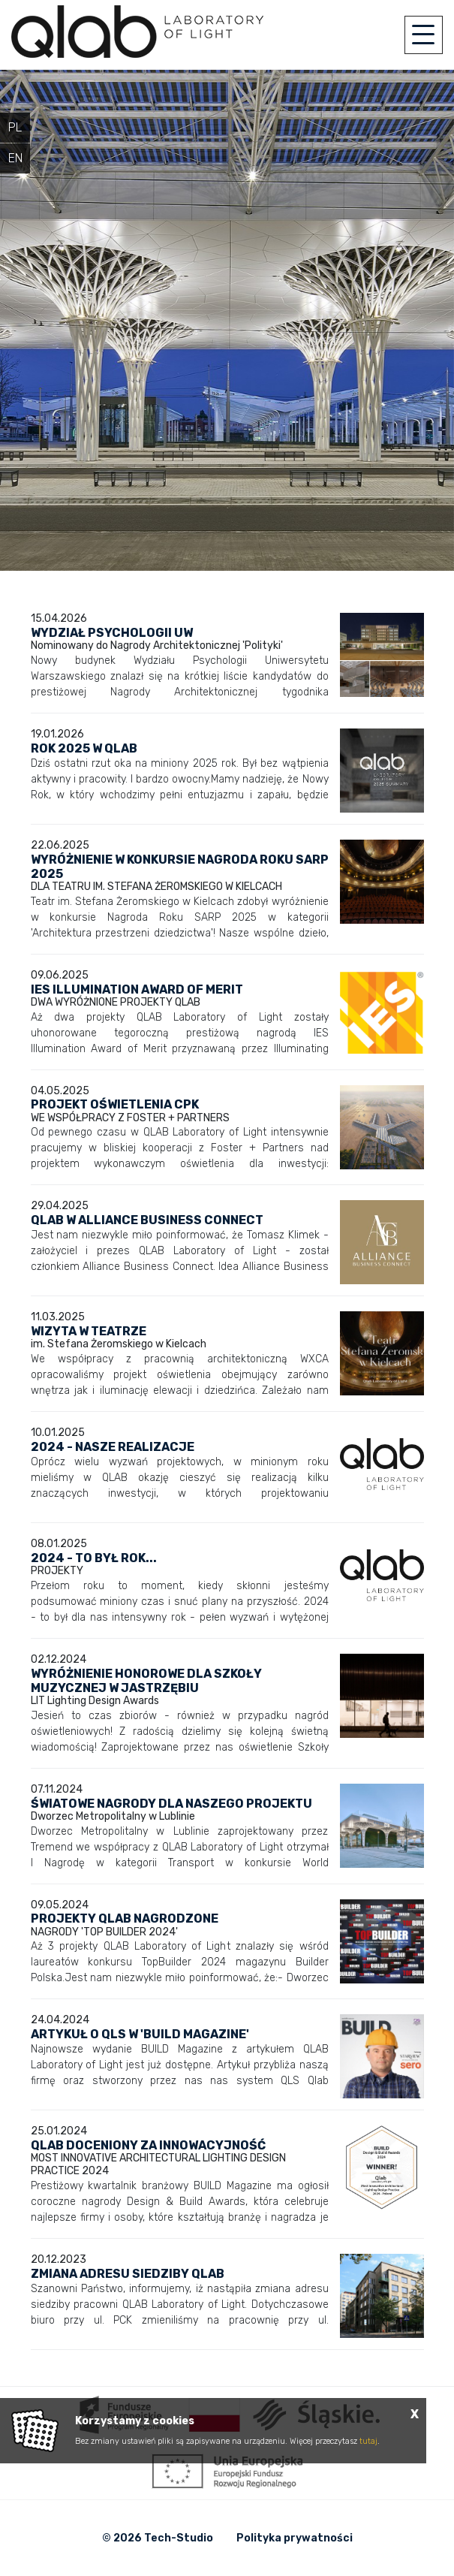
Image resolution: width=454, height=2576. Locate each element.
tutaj (368, 2441)
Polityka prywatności (294, 2538)
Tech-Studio (178, 2538)
